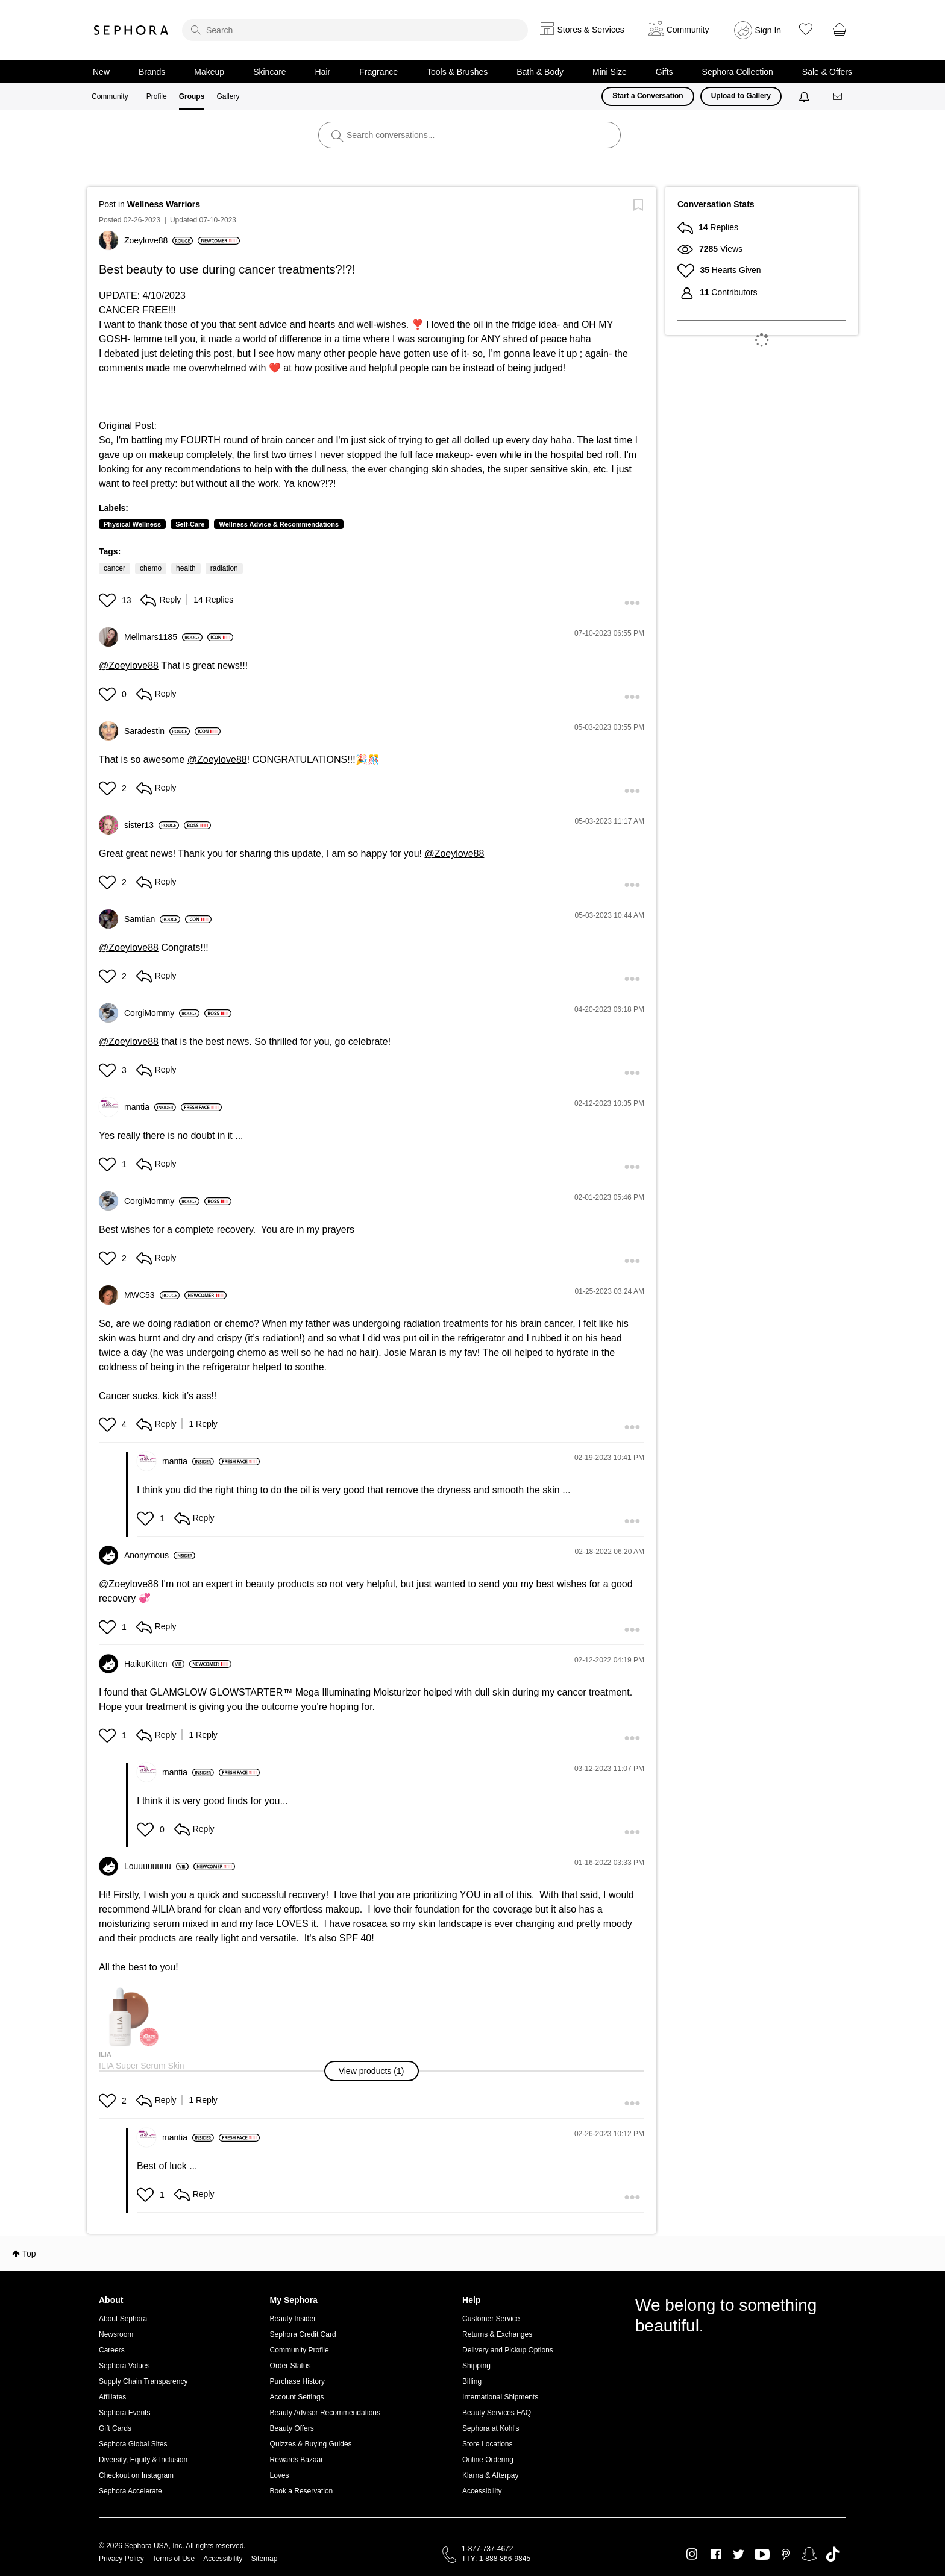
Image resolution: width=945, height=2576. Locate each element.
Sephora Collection (737, 72)
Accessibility (481, 2491)
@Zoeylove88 (129, 665)
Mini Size (609, 72)
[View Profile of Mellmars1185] (163, 636)
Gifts (664, 72)
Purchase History (297, 2381)
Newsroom (116, 2334)
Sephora (131, 30)
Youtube (762, 2555)
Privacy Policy (121, 2558)
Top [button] (29, 2253)
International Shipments (500, 2397)
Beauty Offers (292, 2428)
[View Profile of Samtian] (152, 919)
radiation (224, 568)
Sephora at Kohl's (490, 2428)
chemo (151, 568)
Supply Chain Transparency (143, 2381)
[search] (355, 30)
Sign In (768, 30)
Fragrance (378, 72)
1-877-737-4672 (487, 2549)
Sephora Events (124, 2412)
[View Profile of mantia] (150, 1107)
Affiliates (112, 2397)
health (186, 568)
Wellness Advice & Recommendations (279, 524)
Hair (323, 72)
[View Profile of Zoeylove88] (158, 240)
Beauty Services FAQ (496, 2412)
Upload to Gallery (741, 96)
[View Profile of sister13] (151, 824)
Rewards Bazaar (297, 2459)
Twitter (738, 2554)
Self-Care (189, 524)
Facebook (715, 2554)
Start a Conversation (647, 96)
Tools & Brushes (457, 72)
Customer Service (491, 2318)
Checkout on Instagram (136, 2475)
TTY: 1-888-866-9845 (496, 2558)
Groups (192, 96)
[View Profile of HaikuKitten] (154, 1663)
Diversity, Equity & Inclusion (143, 2459)
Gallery (227, 96)
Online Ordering (487, 2459)
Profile (156, 96)
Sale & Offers (827, 72)
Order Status (290, 2365)
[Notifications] (805, 96)
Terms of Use (173, 2558)
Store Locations (487, 2444)
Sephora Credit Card (303, 2334)
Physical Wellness (132, 524)
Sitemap (264, 2558)
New (101, 72)
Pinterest (785, 2554)
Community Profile (299, 2350)
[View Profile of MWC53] (152, 1295)
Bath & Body (540, 72)
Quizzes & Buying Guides (311, 2444)
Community (110, 96)
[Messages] (838, 96)
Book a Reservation (301, 2491)
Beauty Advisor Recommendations (325, 2412)
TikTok (832, 2554)
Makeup (209, 72)
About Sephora (123, 2318)
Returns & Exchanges (497, 2334)
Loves (279, 2475)
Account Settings (297, 2397)
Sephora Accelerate (130, 2491)
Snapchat (809, 2554)
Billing (472, 2381)
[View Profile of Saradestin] (157, 730)
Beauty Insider (293, 2318)
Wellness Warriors (163, 204)
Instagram (692, 2554)
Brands (152, 72)
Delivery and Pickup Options (507, 2350)
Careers (112, 2350)
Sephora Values (124, 2365)
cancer (114, 568)
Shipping (476, 2365)
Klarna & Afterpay (490, 2475)
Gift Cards (115, 2428)
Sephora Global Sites (133, 2444)
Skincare (269, 72)
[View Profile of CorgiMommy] (161, 1013)
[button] (109, 600)
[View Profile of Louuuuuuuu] (156, 1866)
